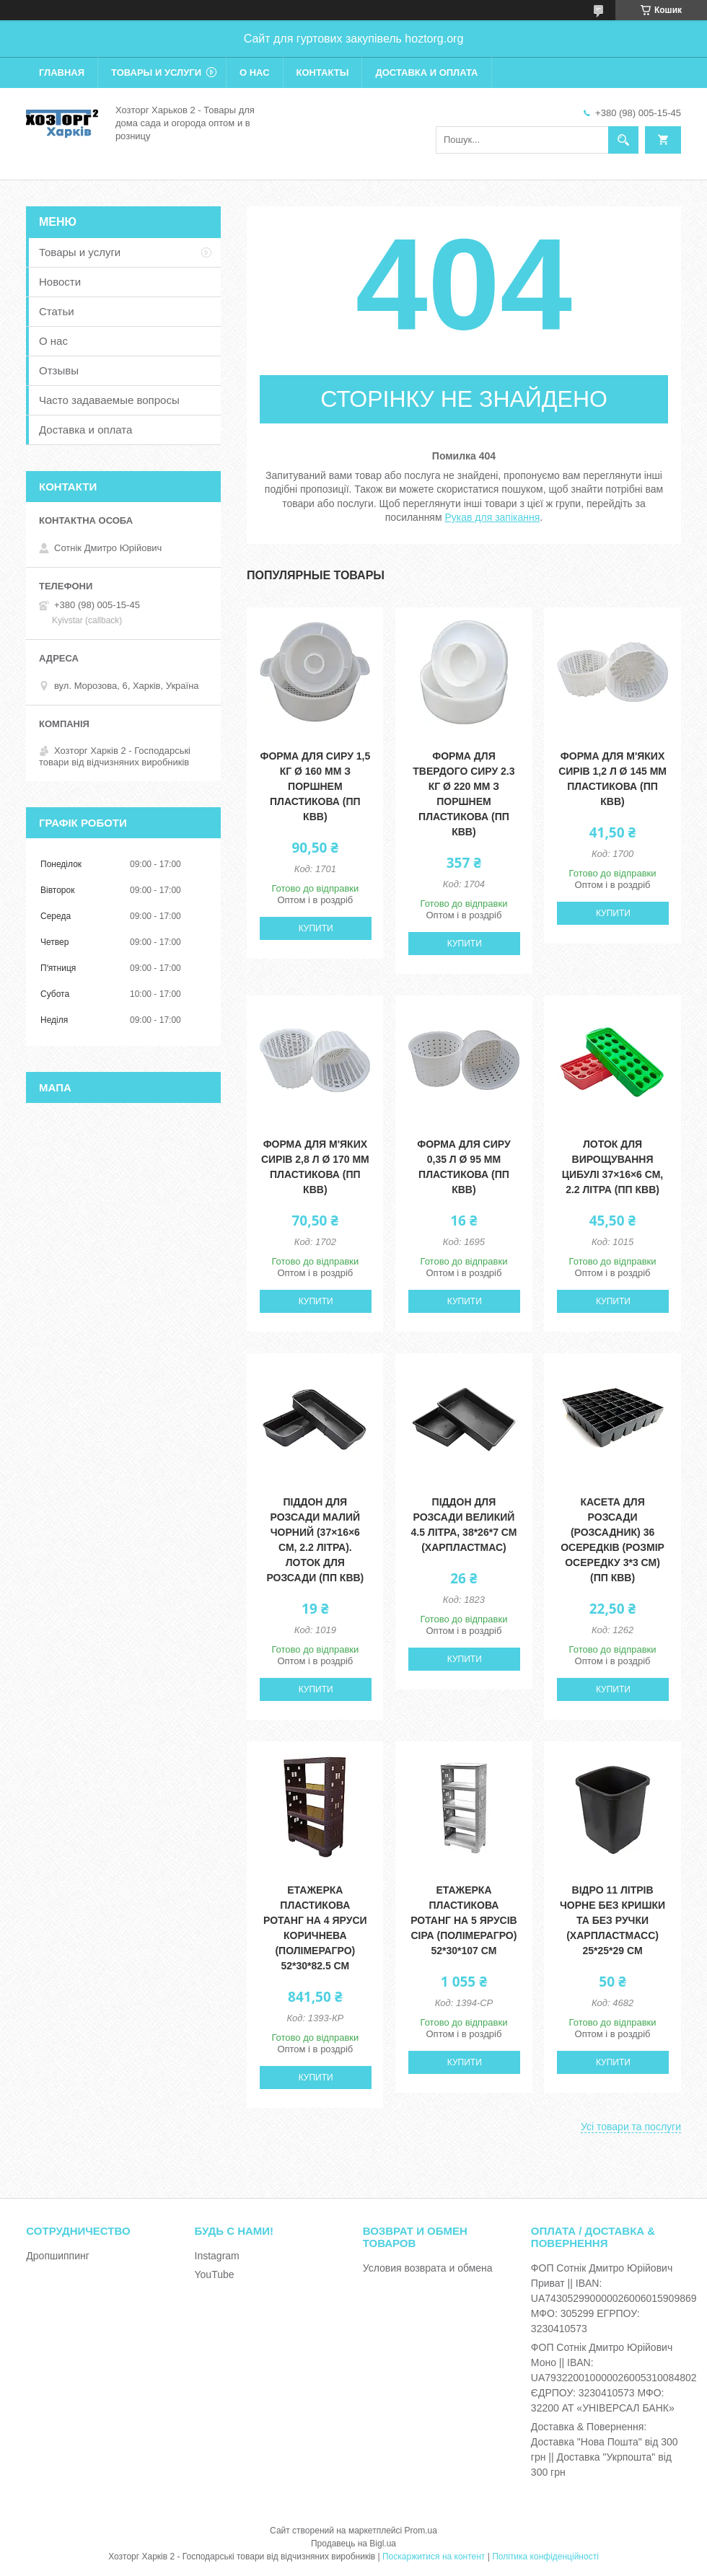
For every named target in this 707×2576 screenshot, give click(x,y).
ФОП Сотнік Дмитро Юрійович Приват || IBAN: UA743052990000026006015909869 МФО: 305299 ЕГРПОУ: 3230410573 (614, 2298)
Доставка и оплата (426, 72)
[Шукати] (623, 140)
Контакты (323, 72)
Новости (60, 282)
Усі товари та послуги (631, 2126)
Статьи (56, 311)
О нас (255, 72)
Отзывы (59, 370)
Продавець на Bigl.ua (353, 2543)
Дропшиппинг (57, 2255)
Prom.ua (421, 2531)
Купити (316, 928)
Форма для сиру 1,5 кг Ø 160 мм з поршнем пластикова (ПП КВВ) (315, 786)
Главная (61, 72)
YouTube (214, 2274)
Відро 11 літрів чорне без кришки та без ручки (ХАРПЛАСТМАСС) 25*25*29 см (612, 1920)
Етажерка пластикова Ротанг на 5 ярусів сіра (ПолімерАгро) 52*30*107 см (463, 1920)
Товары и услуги (156, 72)
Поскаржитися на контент (433, 2556)
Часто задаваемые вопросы (109, 400)
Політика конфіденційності (545, 2556)
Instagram (217, 2255)
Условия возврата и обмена (428, 2268)
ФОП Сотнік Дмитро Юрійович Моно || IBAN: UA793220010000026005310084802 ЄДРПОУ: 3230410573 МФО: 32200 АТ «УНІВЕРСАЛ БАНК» (614, 2378)
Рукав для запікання (492, 517)
